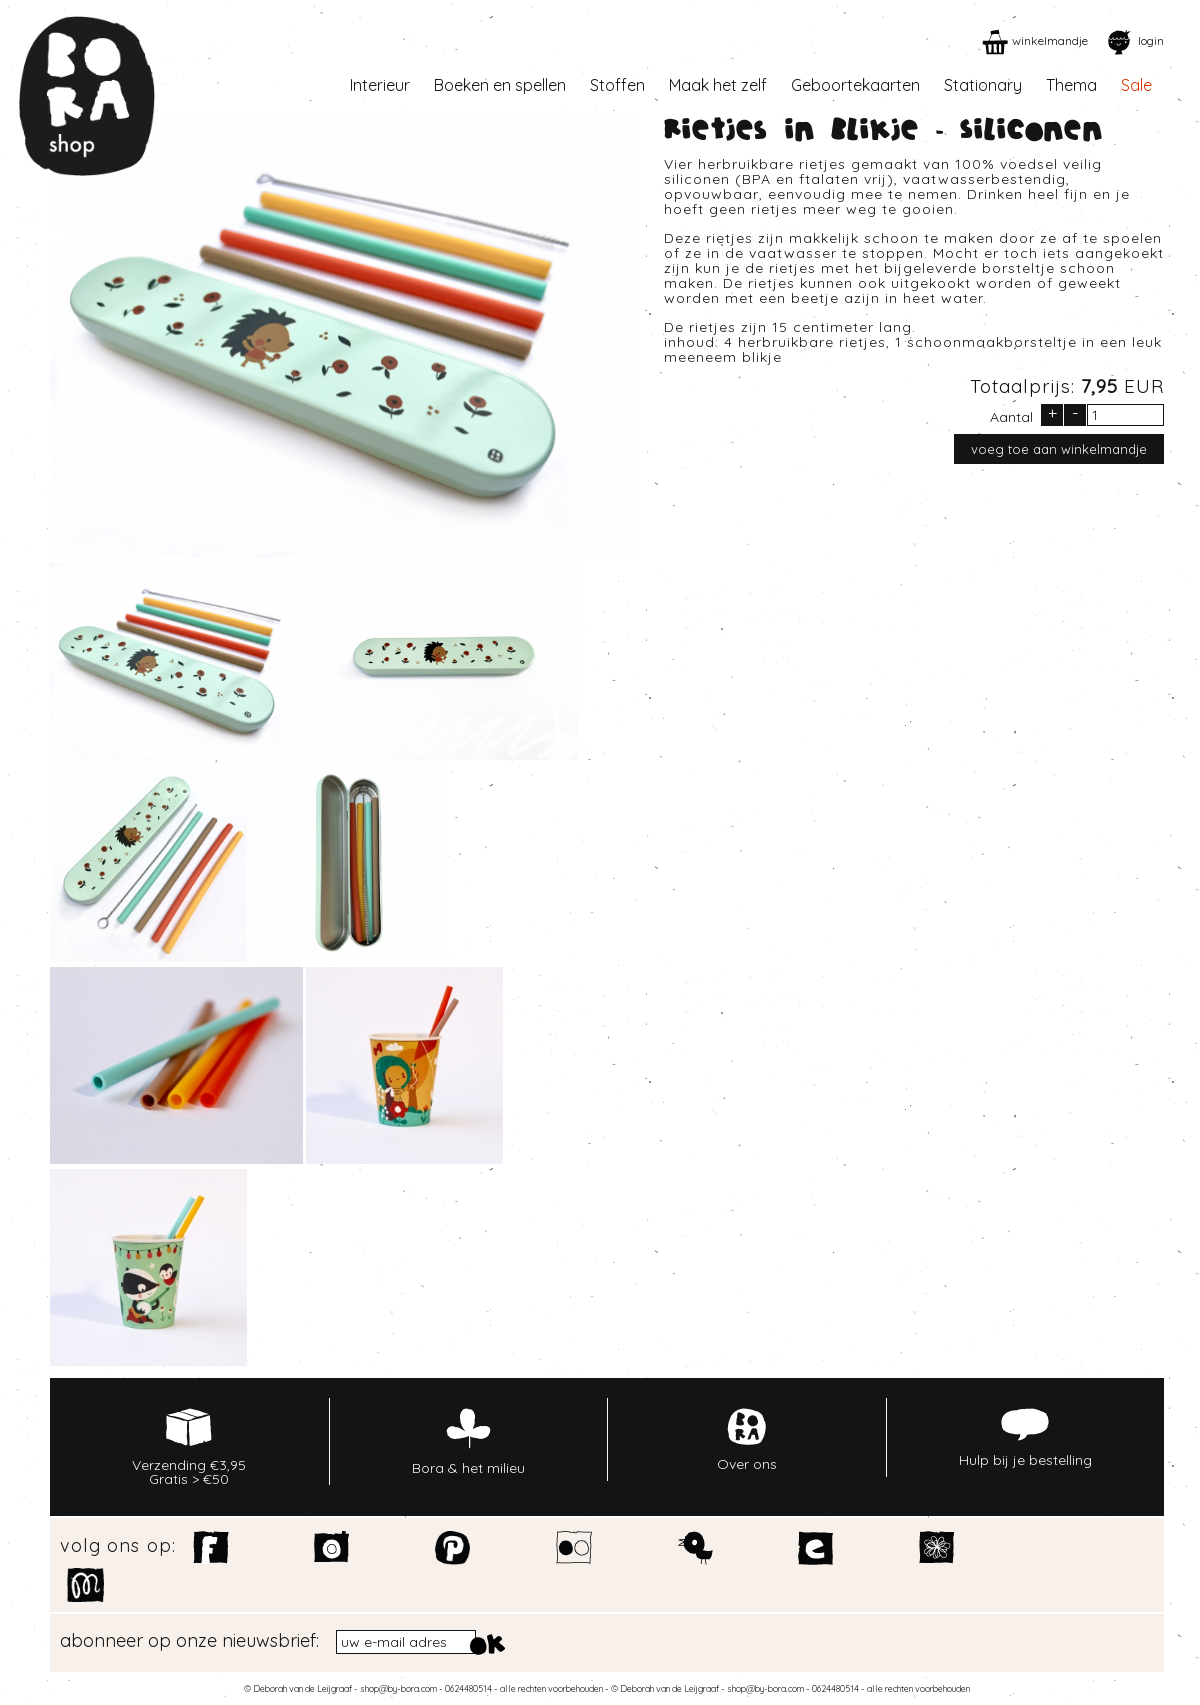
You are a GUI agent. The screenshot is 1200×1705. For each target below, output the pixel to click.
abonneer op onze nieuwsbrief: (189, 1641)
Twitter (695, 1548)
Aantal (1011, 416)
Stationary (983, 85)
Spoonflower (937, 1548)
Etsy (816, 1548)
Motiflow (85, 1585)
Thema (1071, 85)
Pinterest (453, 1548)
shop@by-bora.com (398, 1688)
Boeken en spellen (500, 85)
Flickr (574, 1548)
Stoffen (617, 85)
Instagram (332, 1548)
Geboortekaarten (855, 85)
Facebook (211, 1548)
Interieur (380, 85)
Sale (1136, 85)
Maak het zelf (718, 85)
